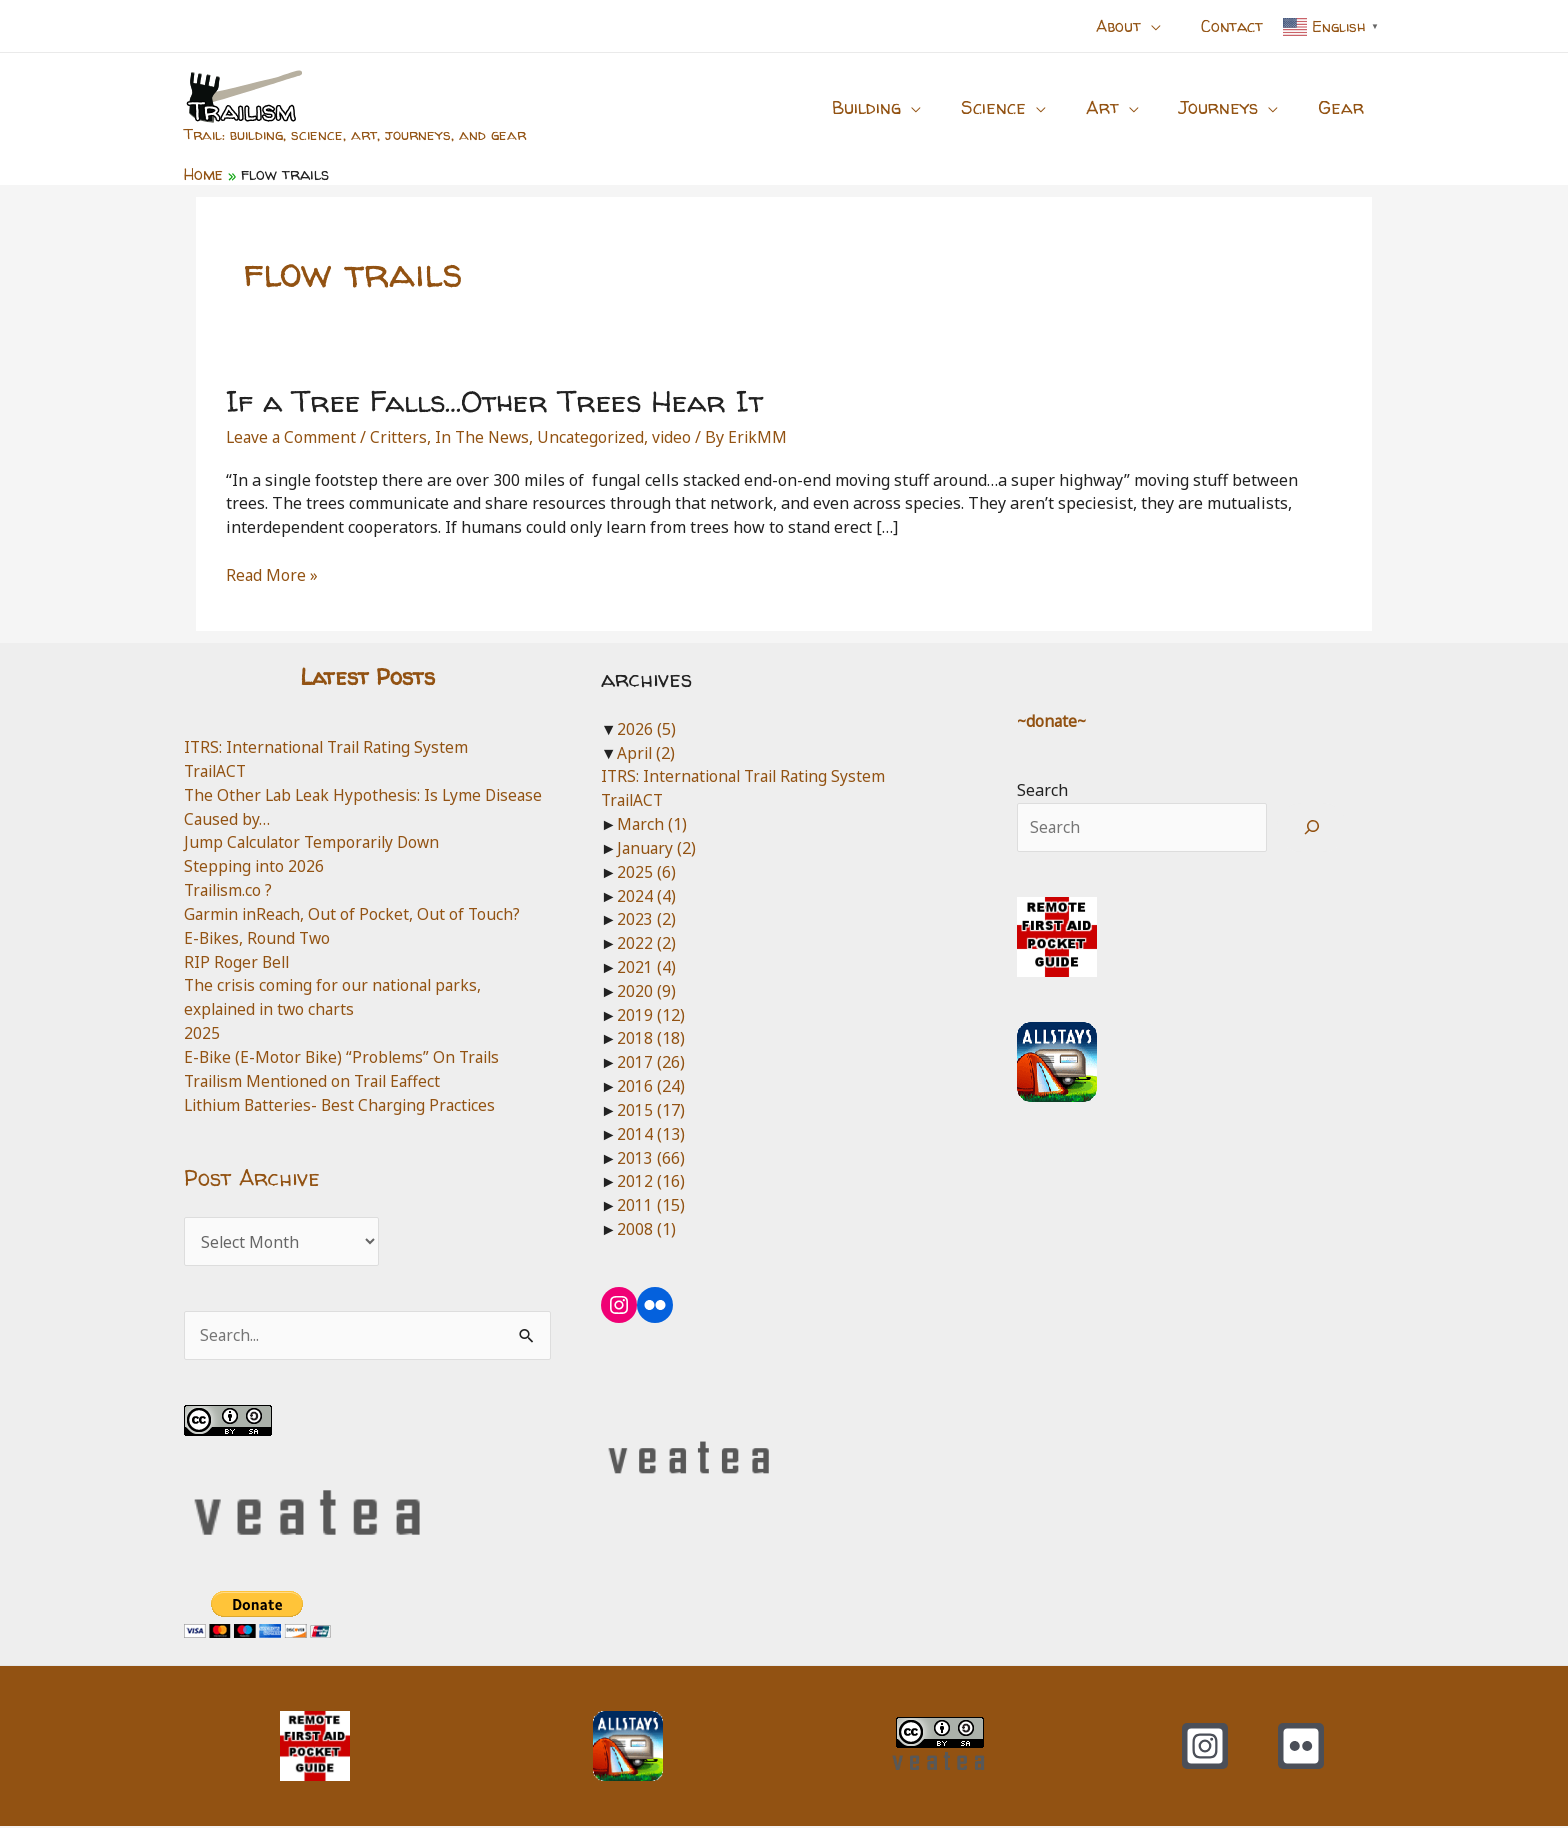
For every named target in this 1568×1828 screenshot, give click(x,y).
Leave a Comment (292, 437)
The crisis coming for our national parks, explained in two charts (337, 997)
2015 (651, 1110)
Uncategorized (598, 437)
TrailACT (217, 771)
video (681, 437)
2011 (651, 1205)
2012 (651, 1181)
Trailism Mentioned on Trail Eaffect (317, 1081)
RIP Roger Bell (238, 962)
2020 (646, 991)
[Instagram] (1205, 1748)
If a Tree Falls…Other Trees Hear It (494, 400)
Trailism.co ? (230, 890)
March (652, 824)
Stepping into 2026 (255, 866)
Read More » (272, 576)
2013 (651, 1158)
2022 (646, 943)
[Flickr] (1301, 1748)
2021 (646, 967)
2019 (651, 1015)
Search (1042, 790)
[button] (1163, 26)
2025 (202, 1033)
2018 (651, 1038)
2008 (646, 1229)
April (647, 753)
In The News (487, 437)
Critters (402, 437)
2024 (646, 896)
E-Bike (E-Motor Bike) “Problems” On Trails (346, 1057)
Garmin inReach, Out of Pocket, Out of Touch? (354, 914)
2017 (651, 1062)
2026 (646, 729)
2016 (651, 1086)
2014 (651, 1134)
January (657, 848)
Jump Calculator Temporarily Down (316, 842)
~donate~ (1053, 721)
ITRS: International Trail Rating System (331, 747)
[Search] (1312, 828)
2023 (646, 919)
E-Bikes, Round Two (259, 938)
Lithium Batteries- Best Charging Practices (345, 1105)
